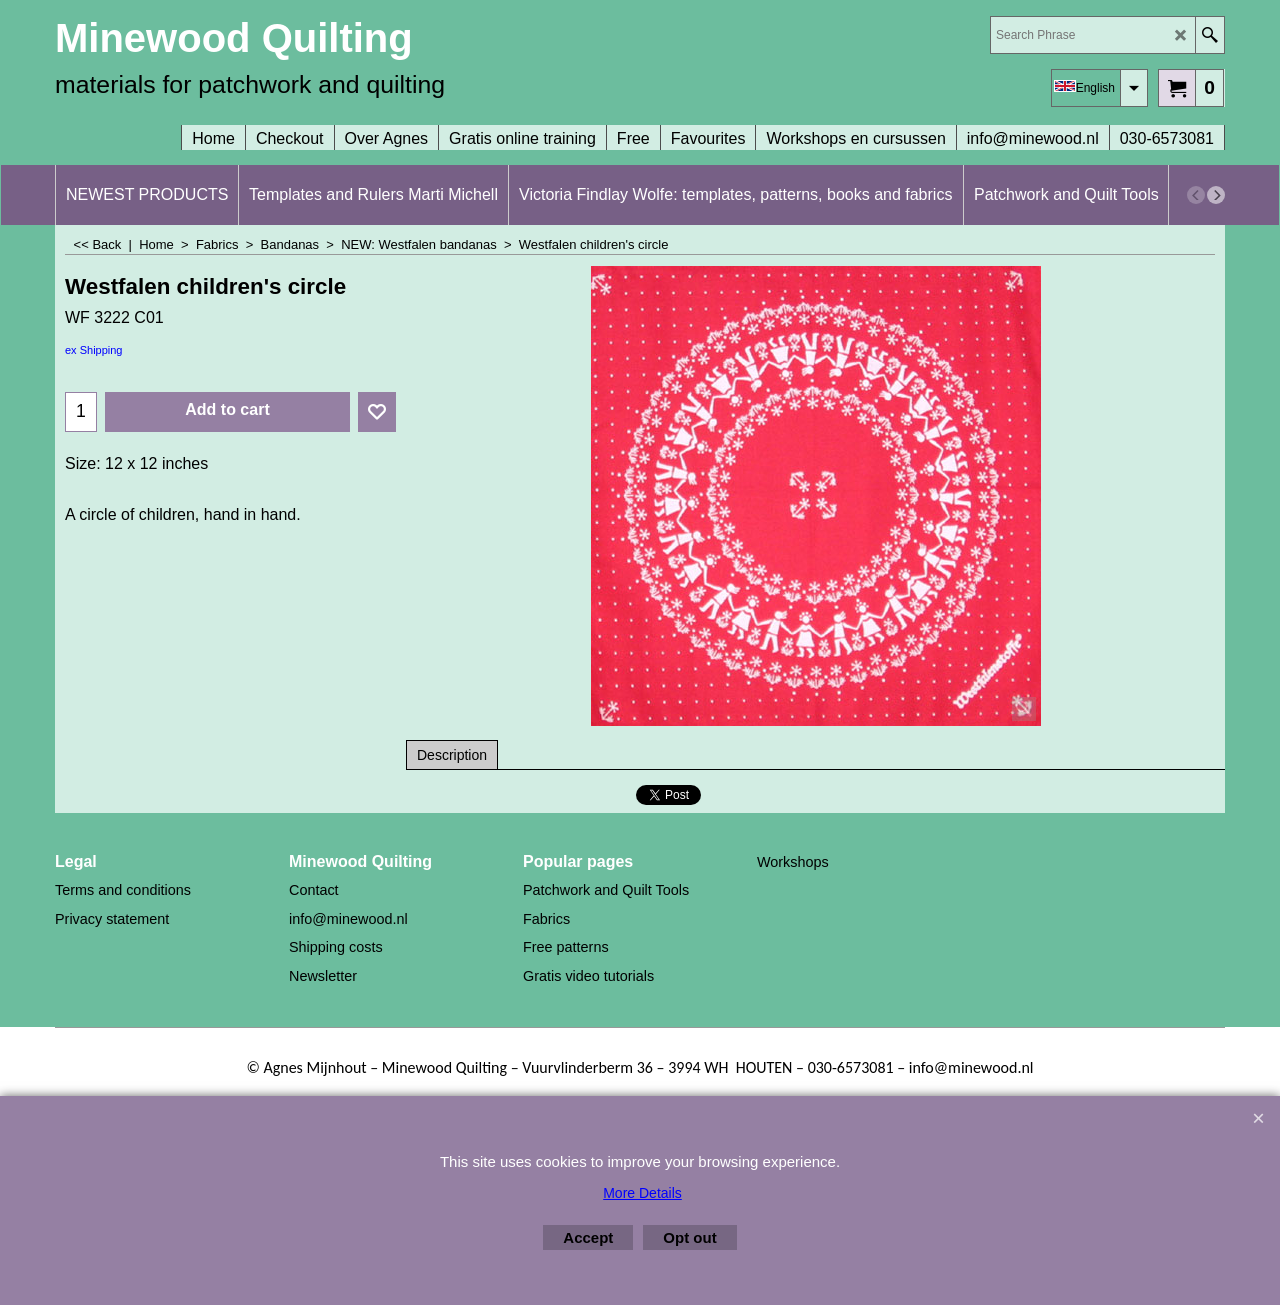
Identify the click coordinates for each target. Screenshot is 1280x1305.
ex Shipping (94, 350)
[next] (1216, 195)
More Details (642, 1193)
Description (452, 755)
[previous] (1196, 195)
